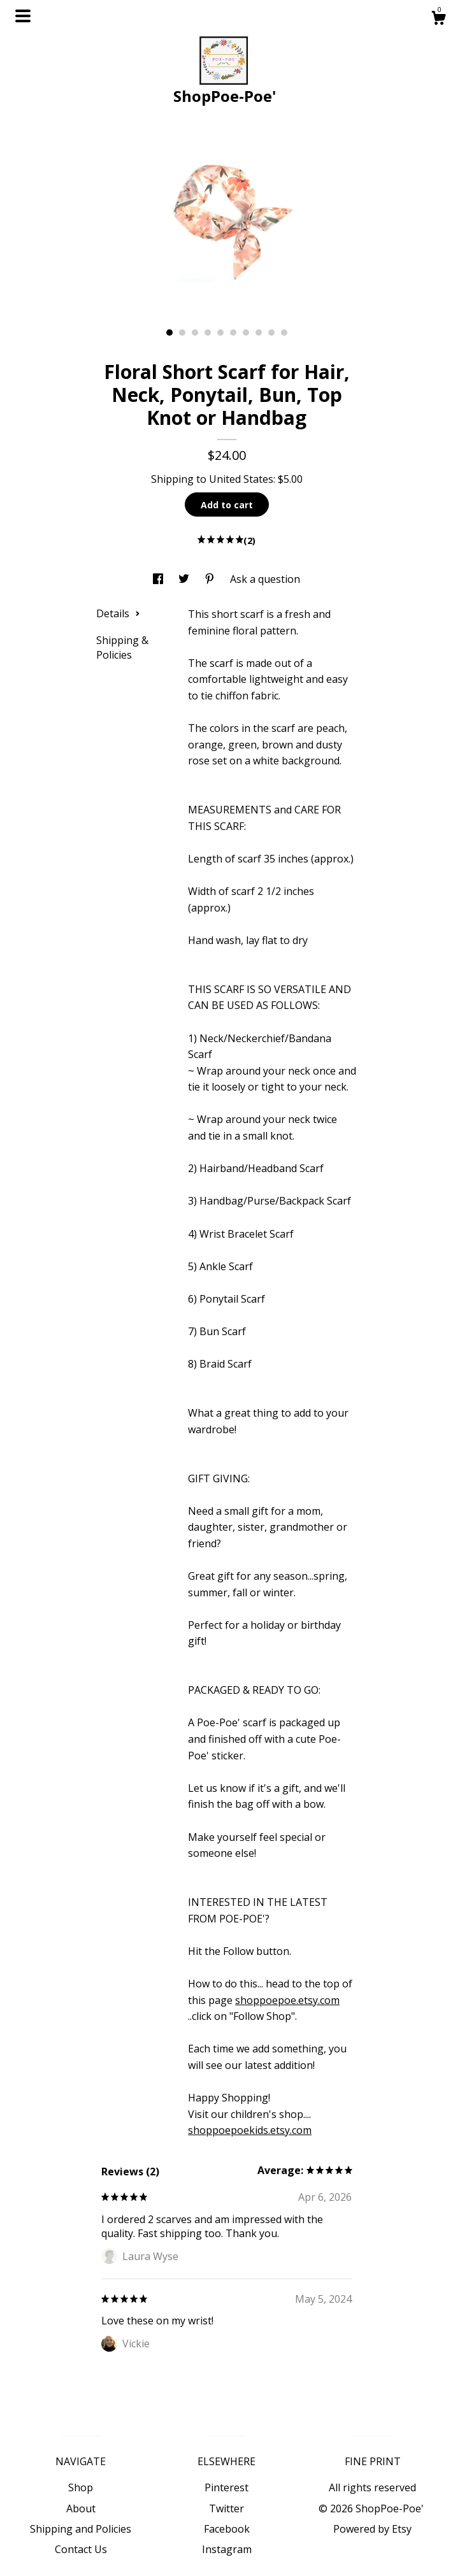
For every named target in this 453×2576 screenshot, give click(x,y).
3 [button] (195, 332)
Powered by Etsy (372, 2529)
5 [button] (220, 332)
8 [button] (258, 332)
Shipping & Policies (122, 647)
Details (118, 613)
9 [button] (271, 332)
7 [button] (246, 332)
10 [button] (284, 332)
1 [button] (169, 332)
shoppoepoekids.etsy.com (250, 2130)
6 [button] (233, 332)
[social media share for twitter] (185, 579)
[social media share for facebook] (159, 579)
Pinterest (226, 2487)
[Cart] (438, 19)
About (81, 2508)
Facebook (227, 2529)
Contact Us (81, 2549)
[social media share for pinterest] (211, 579)
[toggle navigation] (23, 16)
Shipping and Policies (80, 2529)
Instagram (227, 2549)
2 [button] (182, 332)
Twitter (226, 2508)
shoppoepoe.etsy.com (287, 2000)
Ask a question (265, 579)
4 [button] (208, 332)
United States (241, 479)
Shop (80, 2487)
